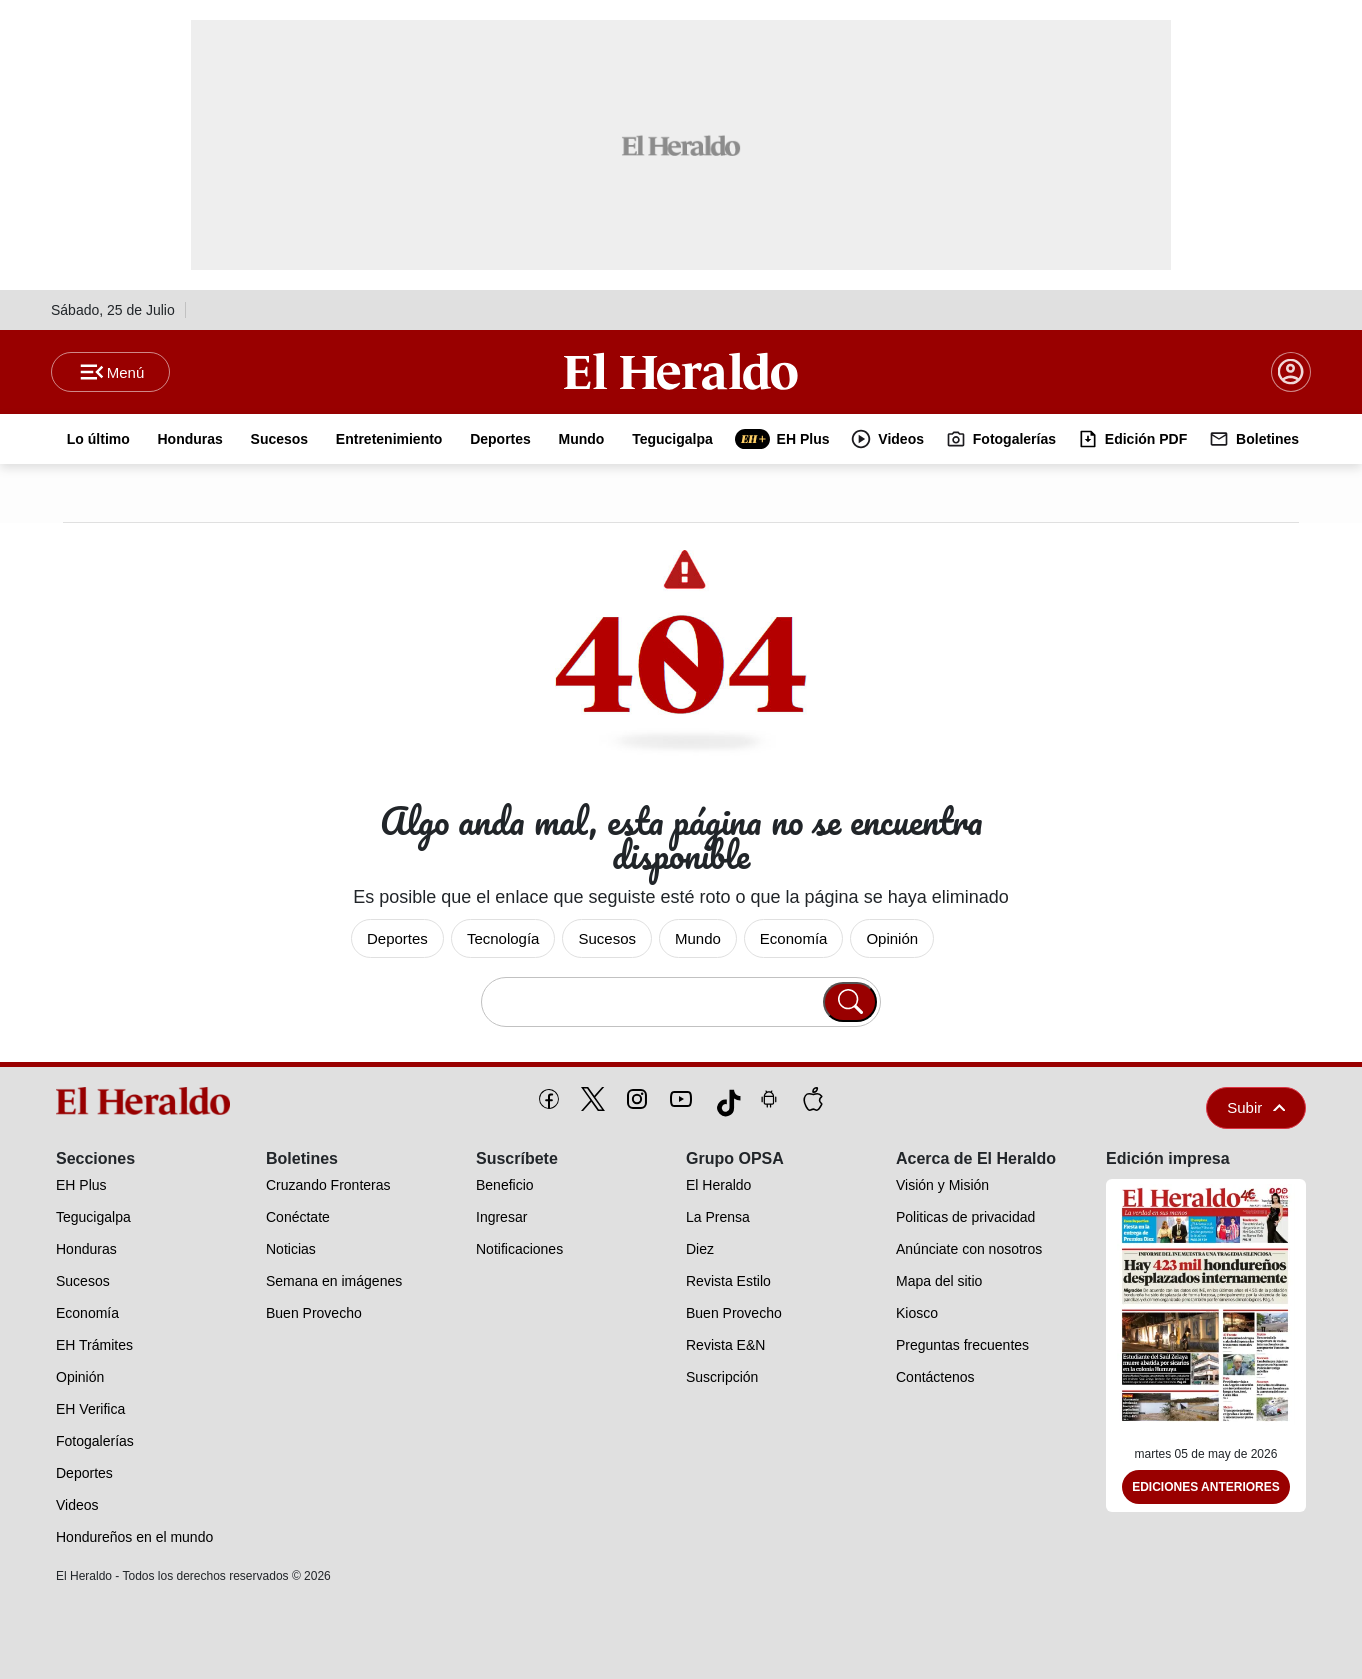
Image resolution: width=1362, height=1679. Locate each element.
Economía (794, 938)
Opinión (892, 938)
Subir (1256, 1107)
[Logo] (681, 371)
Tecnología (503, 938)
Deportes (397, 938)
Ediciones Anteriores (1206, 1487)
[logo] (150, 1101)
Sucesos (607, 938)
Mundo (698, 938)
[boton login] (1291, 372)
